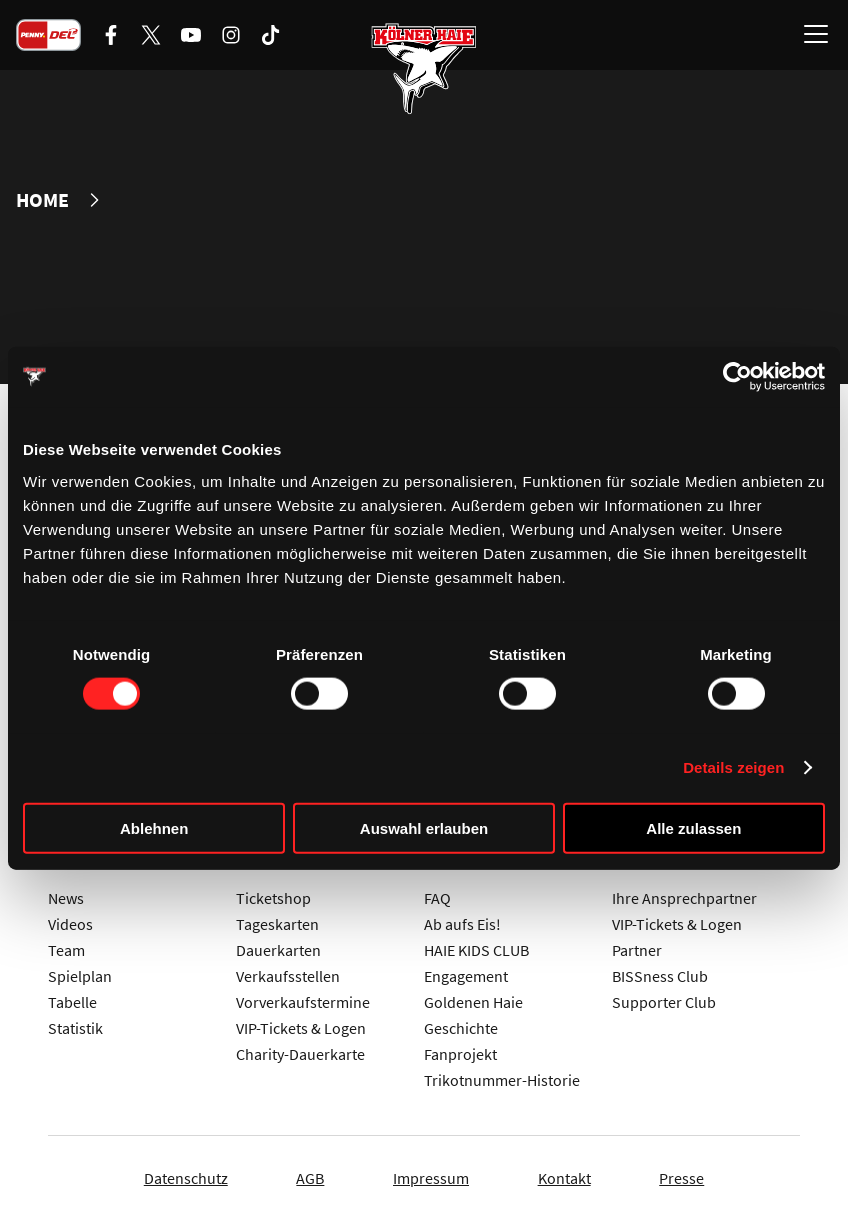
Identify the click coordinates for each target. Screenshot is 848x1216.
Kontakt (575, 1174)
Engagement (466, 972)
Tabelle (72, 998)
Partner (637, 946)
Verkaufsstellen (288, 972)
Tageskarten (277, 920)
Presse (704, 1174)
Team (66, 946)
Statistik (75, 1024)
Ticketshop (273, 894)
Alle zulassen (693, 827)
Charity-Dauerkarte (300, 1050)
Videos (70, 920)
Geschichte (461, 1024)
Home (42, 200)
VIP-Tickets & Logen (301, 1024)
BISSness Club (660, 972)
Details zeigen (733, 767)
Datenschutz (163, 1174)
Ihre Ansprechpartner (684, 894)
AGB (299, 1174)
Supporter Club (664, 998)
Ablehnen (154, 827)
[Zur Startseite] (424, 70)
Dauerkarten (278, 946)
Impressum (431, 1174)
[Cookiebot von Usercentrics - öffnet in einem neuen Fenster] (737, 377)
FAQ (437, 894)
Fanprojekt (460, 1050)
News (66, 894)
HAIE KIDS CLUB (476, 946)
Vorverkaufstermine (303, 998)
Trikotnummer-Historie (502, 1076)
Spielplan (80, 972)
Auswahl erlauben (424, 827)
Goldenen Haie (473, 998)
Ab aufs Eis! (462, 920)
